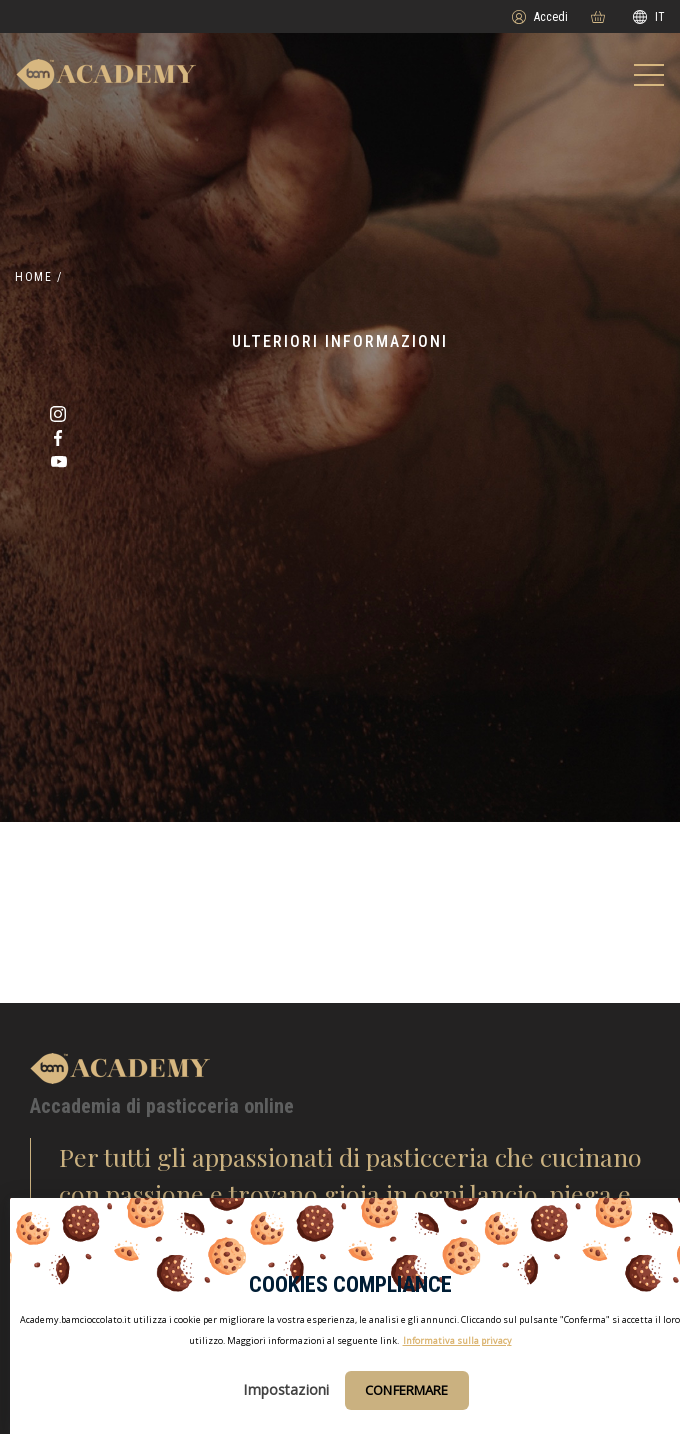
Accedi (540, 17)
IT (649, 17)
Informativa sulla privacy (457, 1340)
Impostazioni (286, 1389)
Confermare (406, 1390)
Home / (38, 277)
